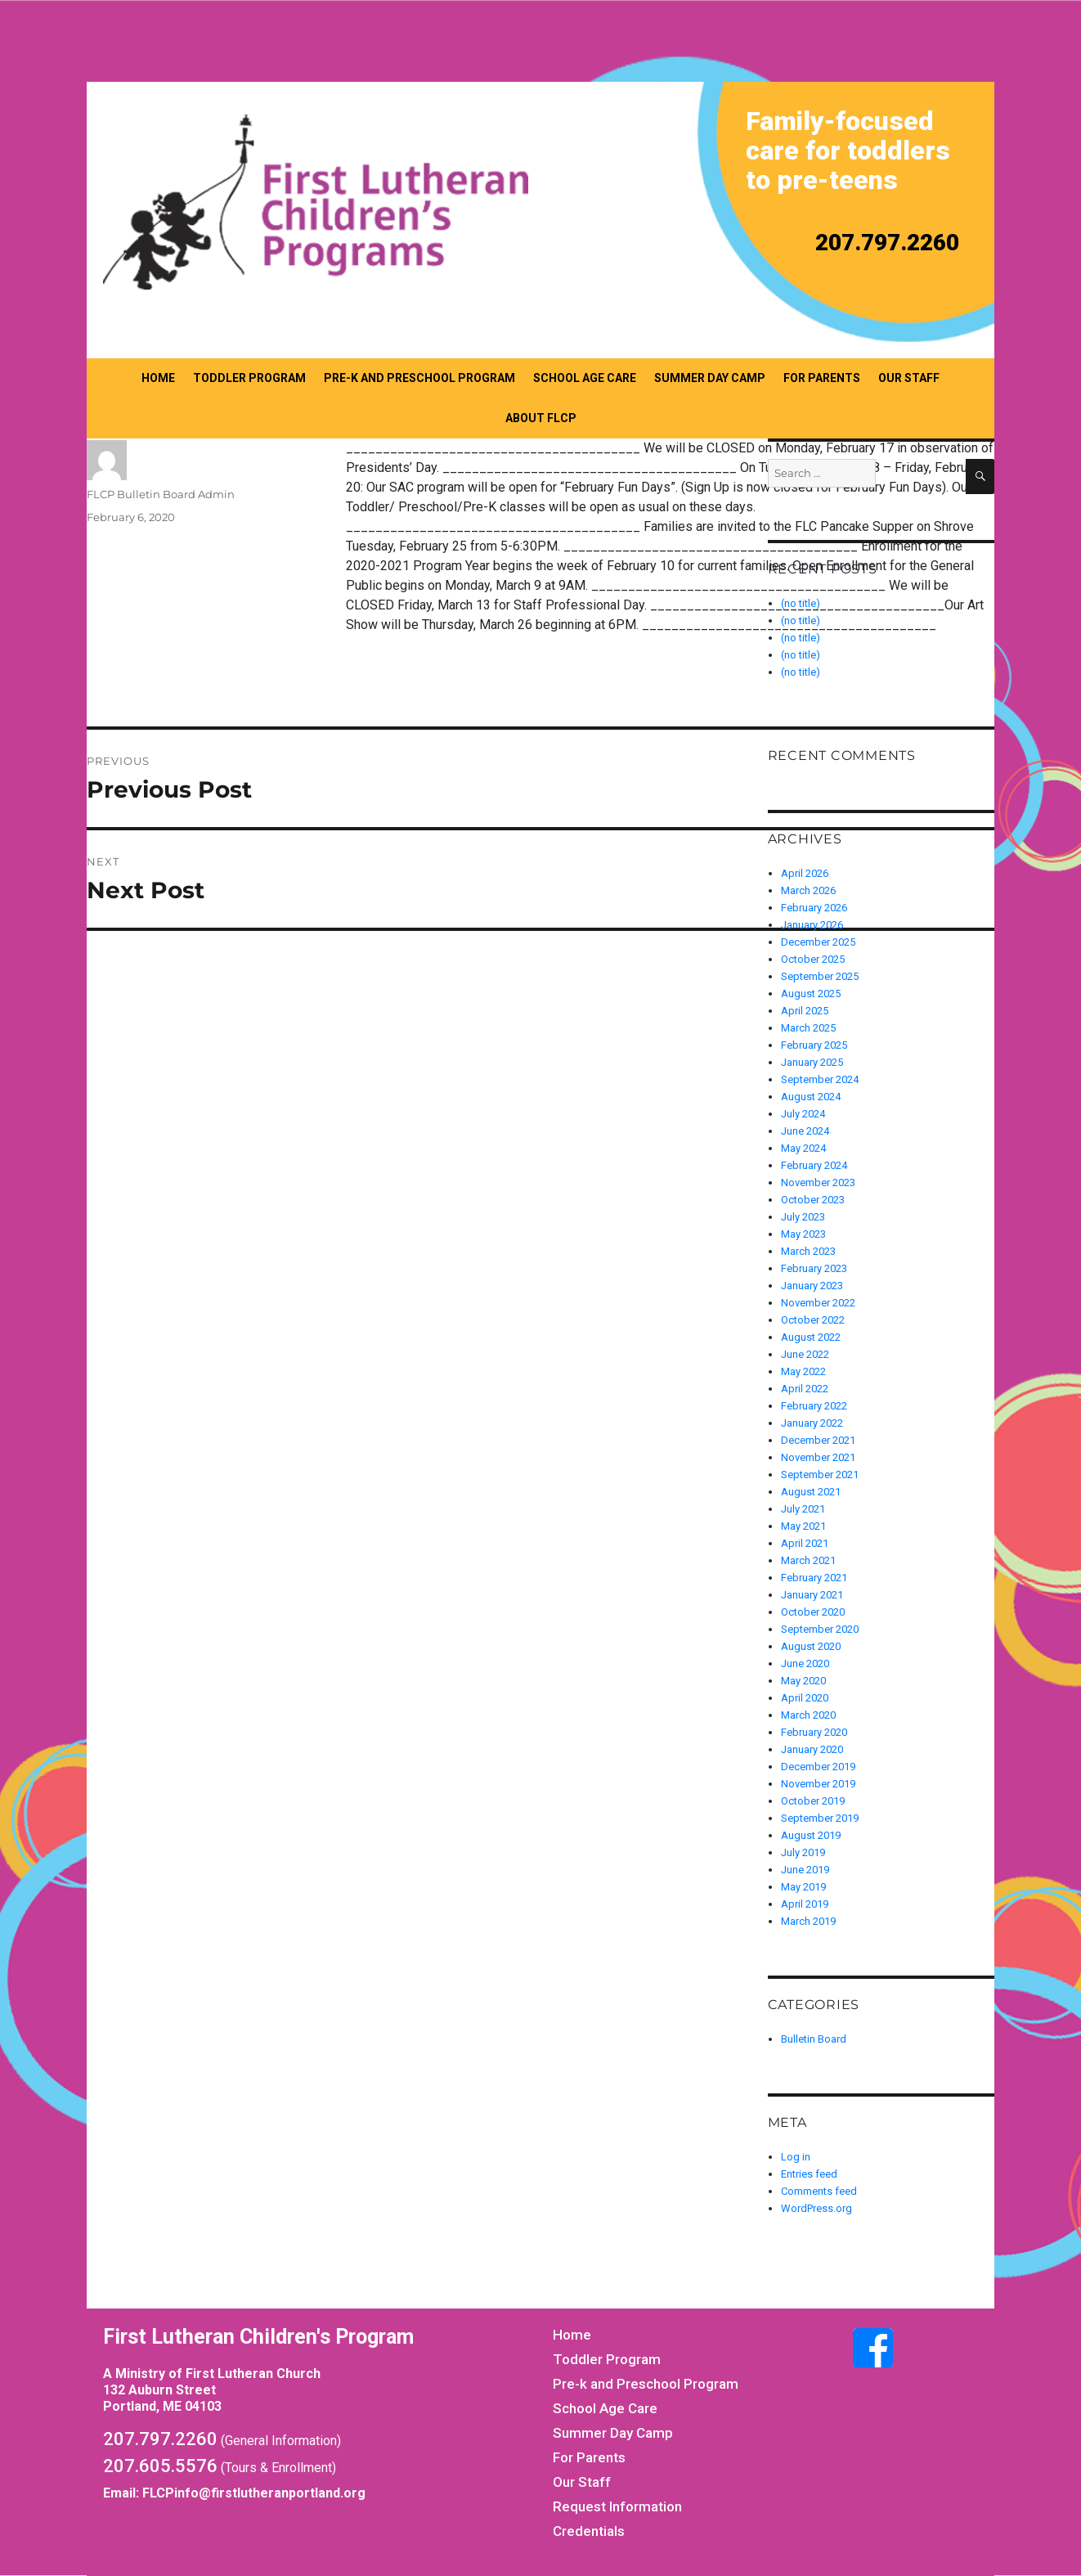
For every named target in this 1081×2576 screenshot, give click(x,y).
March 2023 (808, 1251)
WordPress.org (816, 2208)
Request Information (617, 2506)
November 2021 (818, 1457)
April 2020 (804, 1698)
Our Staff (909, 377)
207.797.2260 (887, 242)
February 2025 (814, 1045)
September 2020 (820, 1629)
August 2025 (811, 993)
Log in (795, 2157)
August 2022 (811, 1337)
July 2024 (803, 1114)
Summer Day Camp (709, 377)
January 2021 (812, 1595)
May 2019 (803, 1887)
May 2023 (803, 1234)
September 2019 (820, 1818)
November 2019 (818, 1784)
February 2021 (814, 1577)
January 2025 (812, 1062)
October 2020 (813, 1612)
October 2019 (813, 1801)
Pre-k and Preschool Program (419, 377)
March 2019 (808, 1921)
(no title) (800, 638)
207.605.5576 (160, 2466)
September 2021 (820, 1474)
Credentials (589, 2531)
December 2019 (818, 1766)
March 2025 (808, 1028)
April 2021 (804, 1543)
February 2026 (814, 907)
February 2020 (814, 1732)
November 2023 (818, 1182)
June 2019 (805, 1869)
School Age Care (584, 377)
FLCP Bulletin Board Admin (161, 494)
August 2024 (811, 1096)
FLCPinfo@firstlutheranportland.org (254, 2493)
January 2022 (812, 1423)
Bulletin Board (813, 2039)
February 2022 (814, 1406)
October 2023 (813, 1200)
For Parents (821, 377)
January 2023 (812, 1285)
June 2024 (805, 1131)
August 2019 (811, 1835)
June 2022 (805, 1354)
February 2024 (814, 1165)
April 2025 (804, 1011)
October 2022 (813, 1320)
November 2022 (818, 1303)
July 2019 (803, 1852)
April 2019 (804, 1904)
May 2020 (803, 1681)
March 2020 (808, 1715)
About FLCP (540, 418)
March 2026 (808, 890)
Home (158, 377)
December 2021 (818, 1440)
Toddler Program (249, 377)
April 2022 (804, 1388)
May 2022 (803, 1371)
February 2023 (814, 1268)
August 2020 (811, 1646)
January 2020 (812, 1749)
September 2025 (820, 976)
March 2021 (808, 1560)
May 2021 (803, 1526)
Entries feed (809, 2174)
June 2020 (805, 1663)
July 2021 (803, 1509)
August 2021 (811, 1492)
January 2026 (812, 925)
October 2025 (813, 959)
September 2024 (820, 1079)
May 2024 (803, 1148)
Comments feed (819, 2191)
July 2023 (803, 1217)
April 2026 (804, 873)
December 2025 (818, 942)
